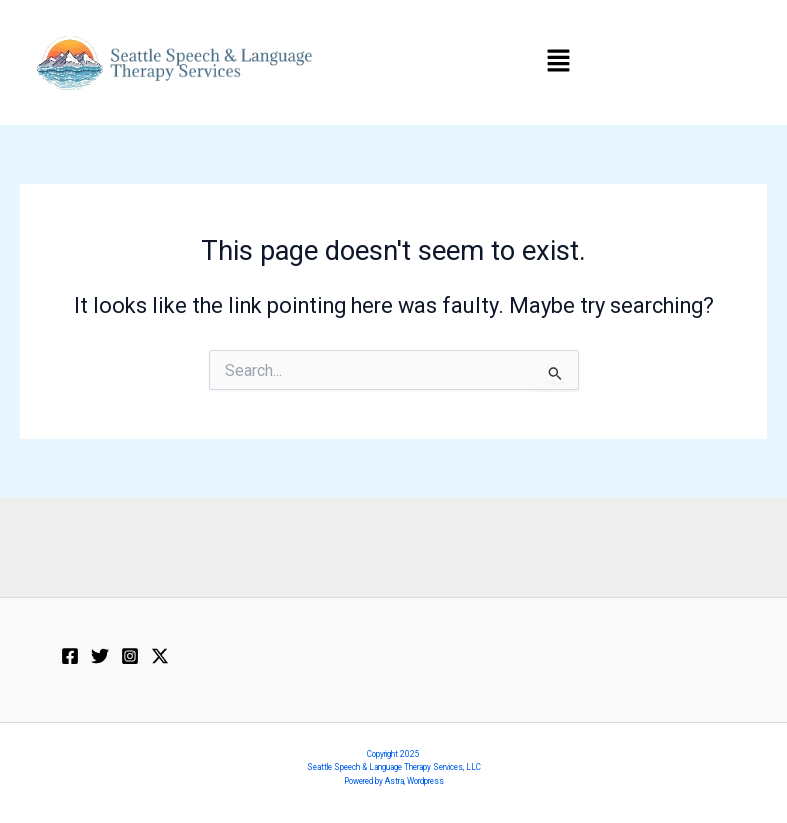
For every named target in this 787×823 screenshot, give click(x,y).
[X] (100, 656)
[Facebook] (70, 656)
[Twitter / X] (160, 656)
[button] (558, 62)
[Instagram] (130, 656)
